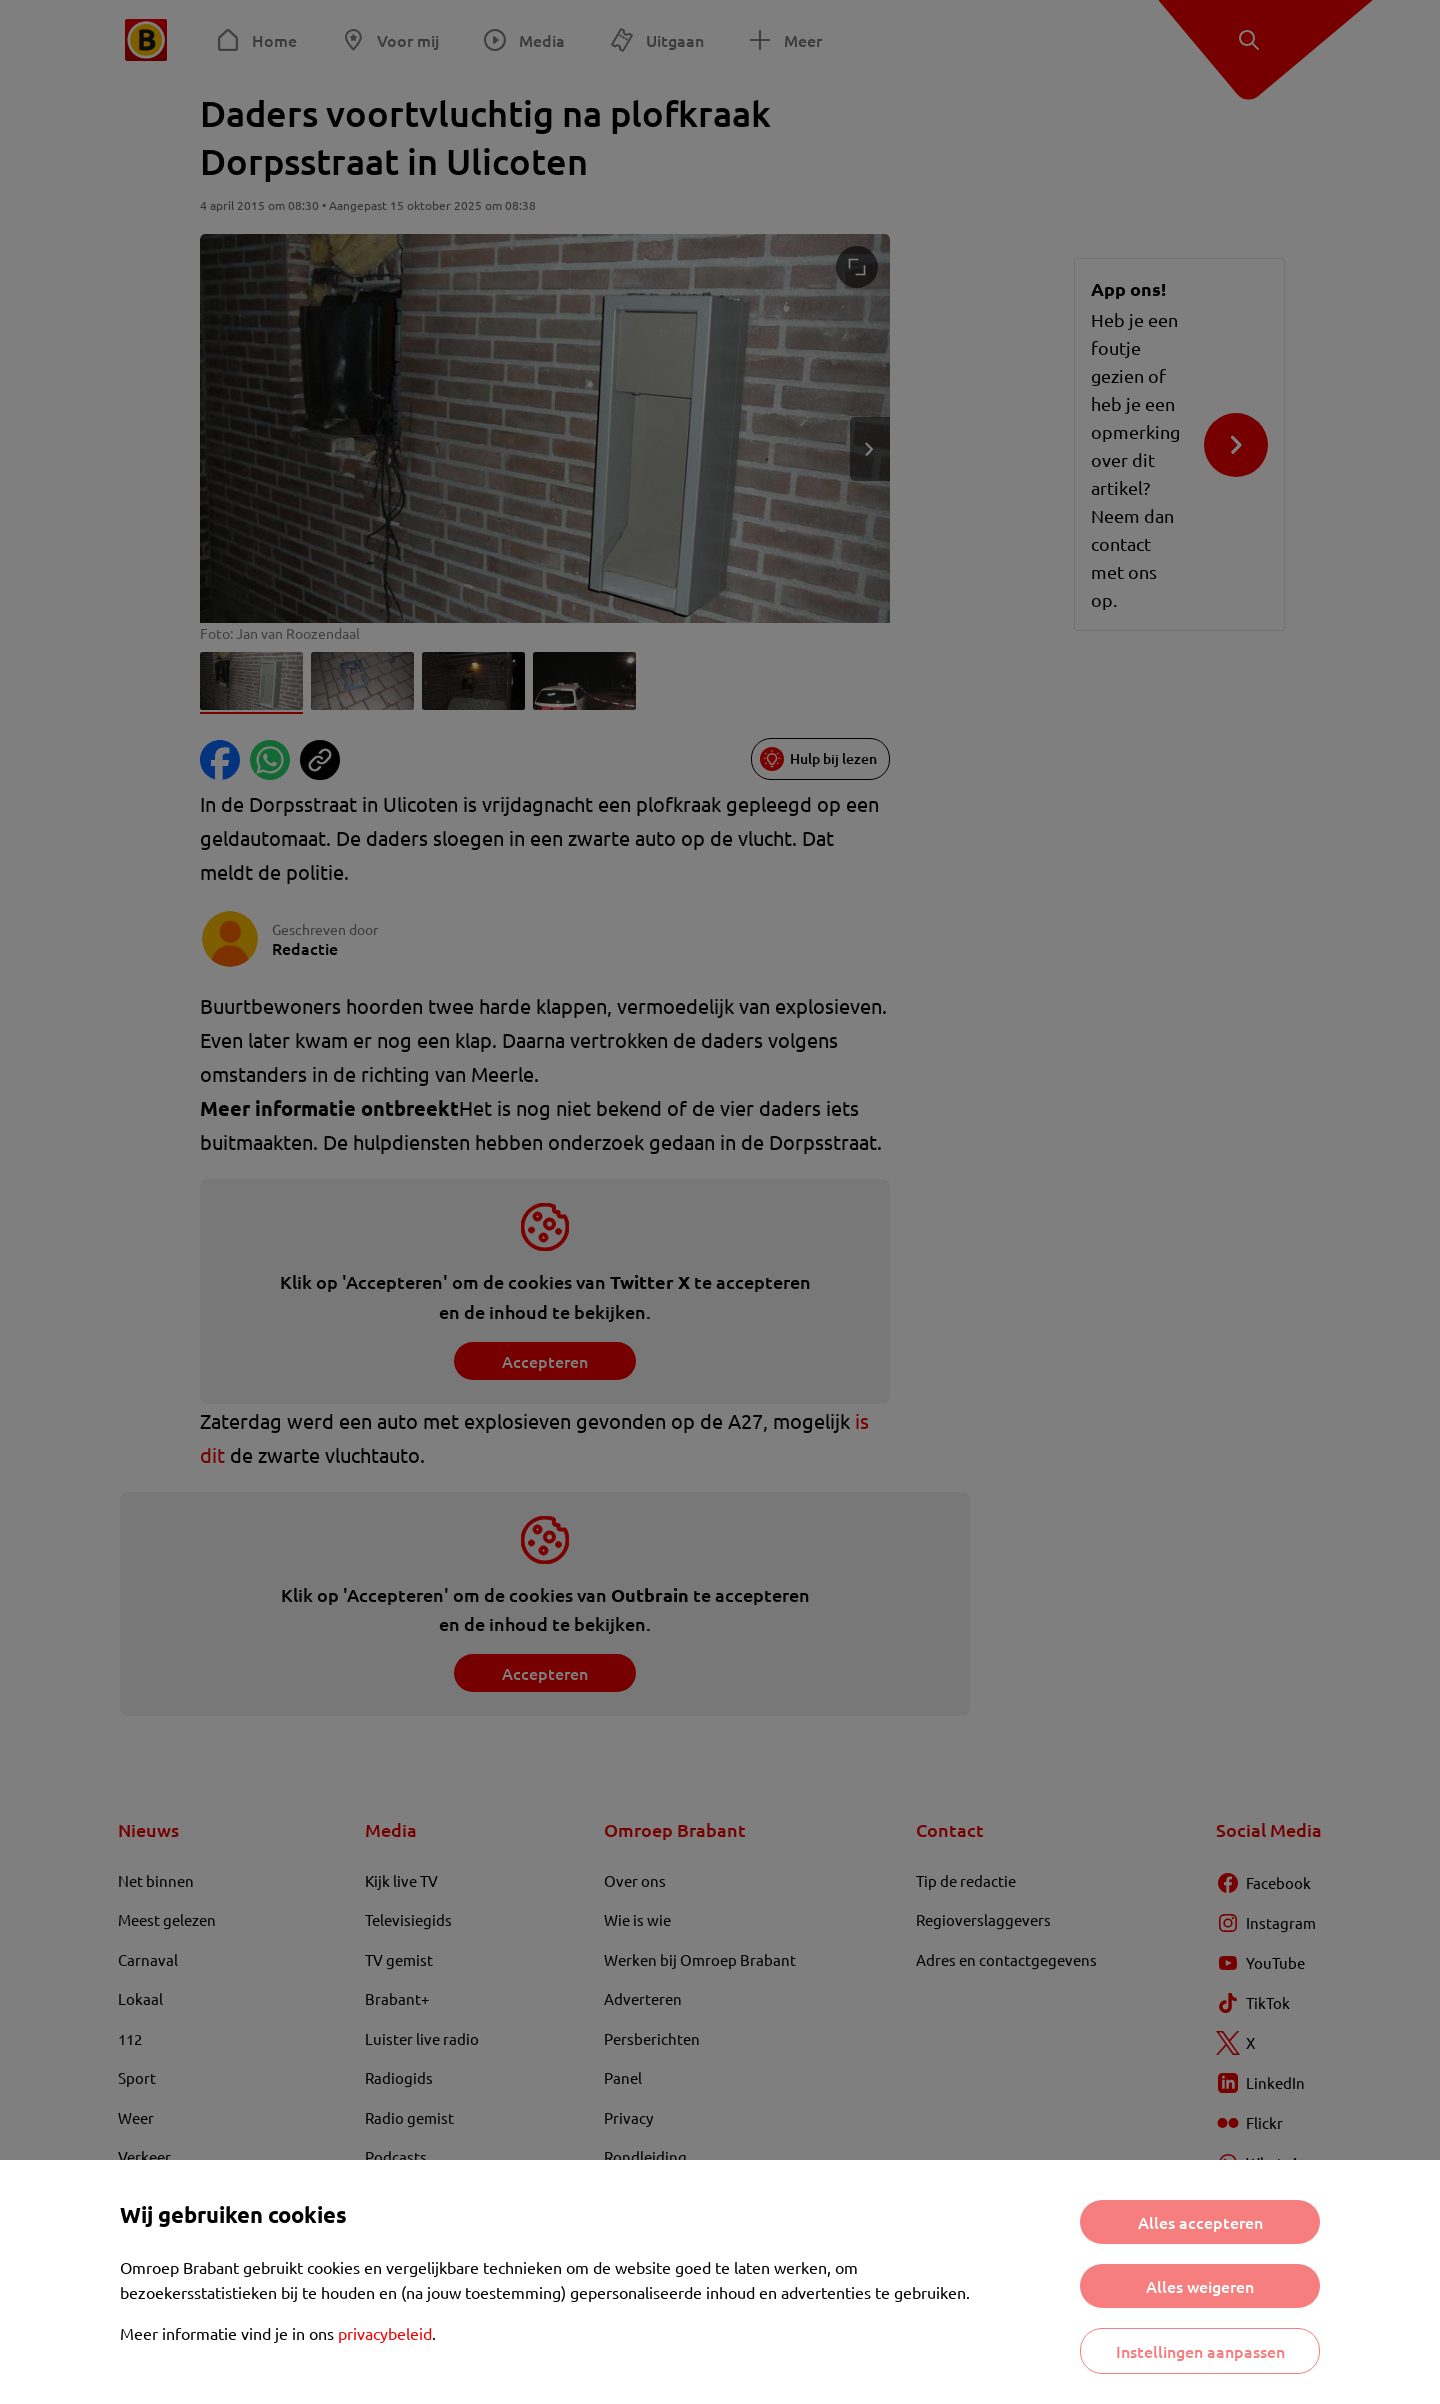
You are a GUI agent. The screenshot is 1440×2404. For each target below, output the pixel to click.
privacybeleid (385, 2333)
